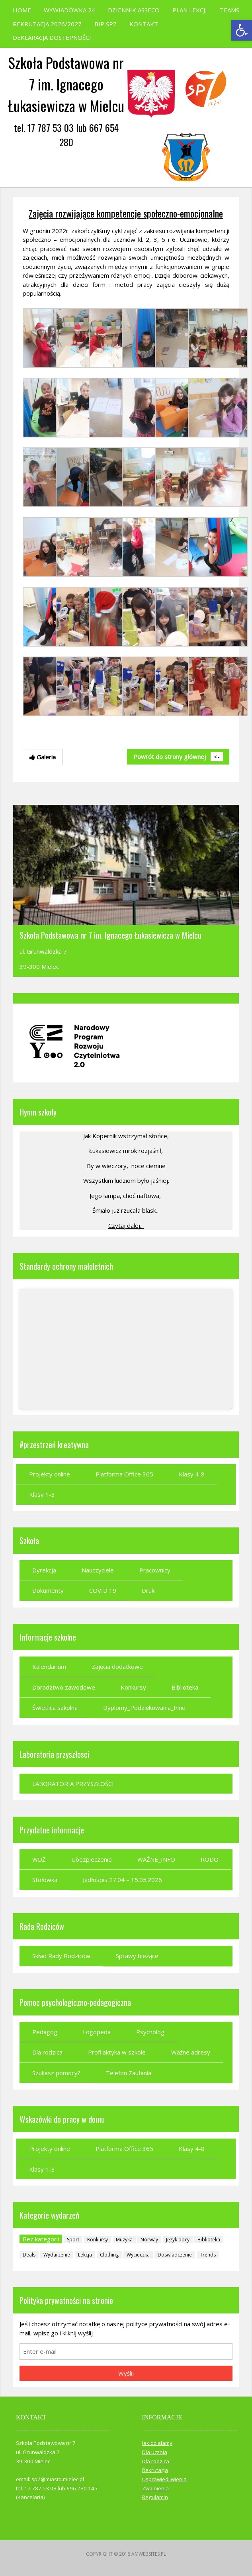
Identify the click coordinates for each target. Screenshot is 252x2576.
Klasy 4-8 (192, 1474)
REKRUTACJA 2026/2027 (47, 24)
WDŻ (39, 1859)
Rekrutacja (155, 2470)
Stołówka (44, 1880)
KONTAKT (143, 24)
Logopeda (97, 2032)
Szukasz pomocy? (56, 2073)
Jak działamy (157, 2443)
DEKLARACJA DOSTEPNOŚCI (52, 37)
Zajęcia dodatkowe (117, 1666)
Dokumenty (48, 1590)
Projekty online (49, 1474)
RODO (210, 1859)
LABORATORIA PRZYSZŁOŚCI (73, 1784)
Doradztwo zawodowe (63, 1687)
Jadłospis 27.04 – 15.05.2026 (122, 1880)
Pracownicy (154, 1570)
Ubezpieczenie (91, 1859)
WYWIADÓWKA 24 (69, 10)
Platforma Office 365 (124, 1474)
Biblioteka (185, 1687)
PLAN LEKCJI (189, 10)
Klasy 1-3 (42, 1494)
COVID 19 (102, 1590)
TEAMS (229, 10)
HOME (22, 10)
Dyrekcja (44, 1570)
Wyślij (126, 2373)
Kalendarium (49, 1666)
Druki (149, 1590)
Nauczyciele (98, 1570)
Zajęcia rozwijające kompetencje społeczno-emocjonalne (126, 213)
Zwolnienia (155, 2488)
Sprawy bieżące (137, 1956)
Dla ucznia (154, 2452)
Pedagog (44, 2032)
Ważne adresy (190, 2052)
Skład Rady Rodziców (61, 1956)
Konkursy (133, 1687)
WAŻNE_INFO (156, 1859)
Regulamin (155, 2497)
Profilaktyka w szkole (117, 2052)
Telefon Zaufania (128, 2073)
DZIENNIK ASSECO (134, 10)
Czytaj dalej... (126, 1225)
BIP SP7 (105, 24)
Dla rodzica (47, 2052)
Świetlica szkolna (55, 1707)
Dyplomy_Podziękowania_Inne (144, 1707)
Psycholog (150, 2032)
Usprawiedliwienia (164, 2479)
